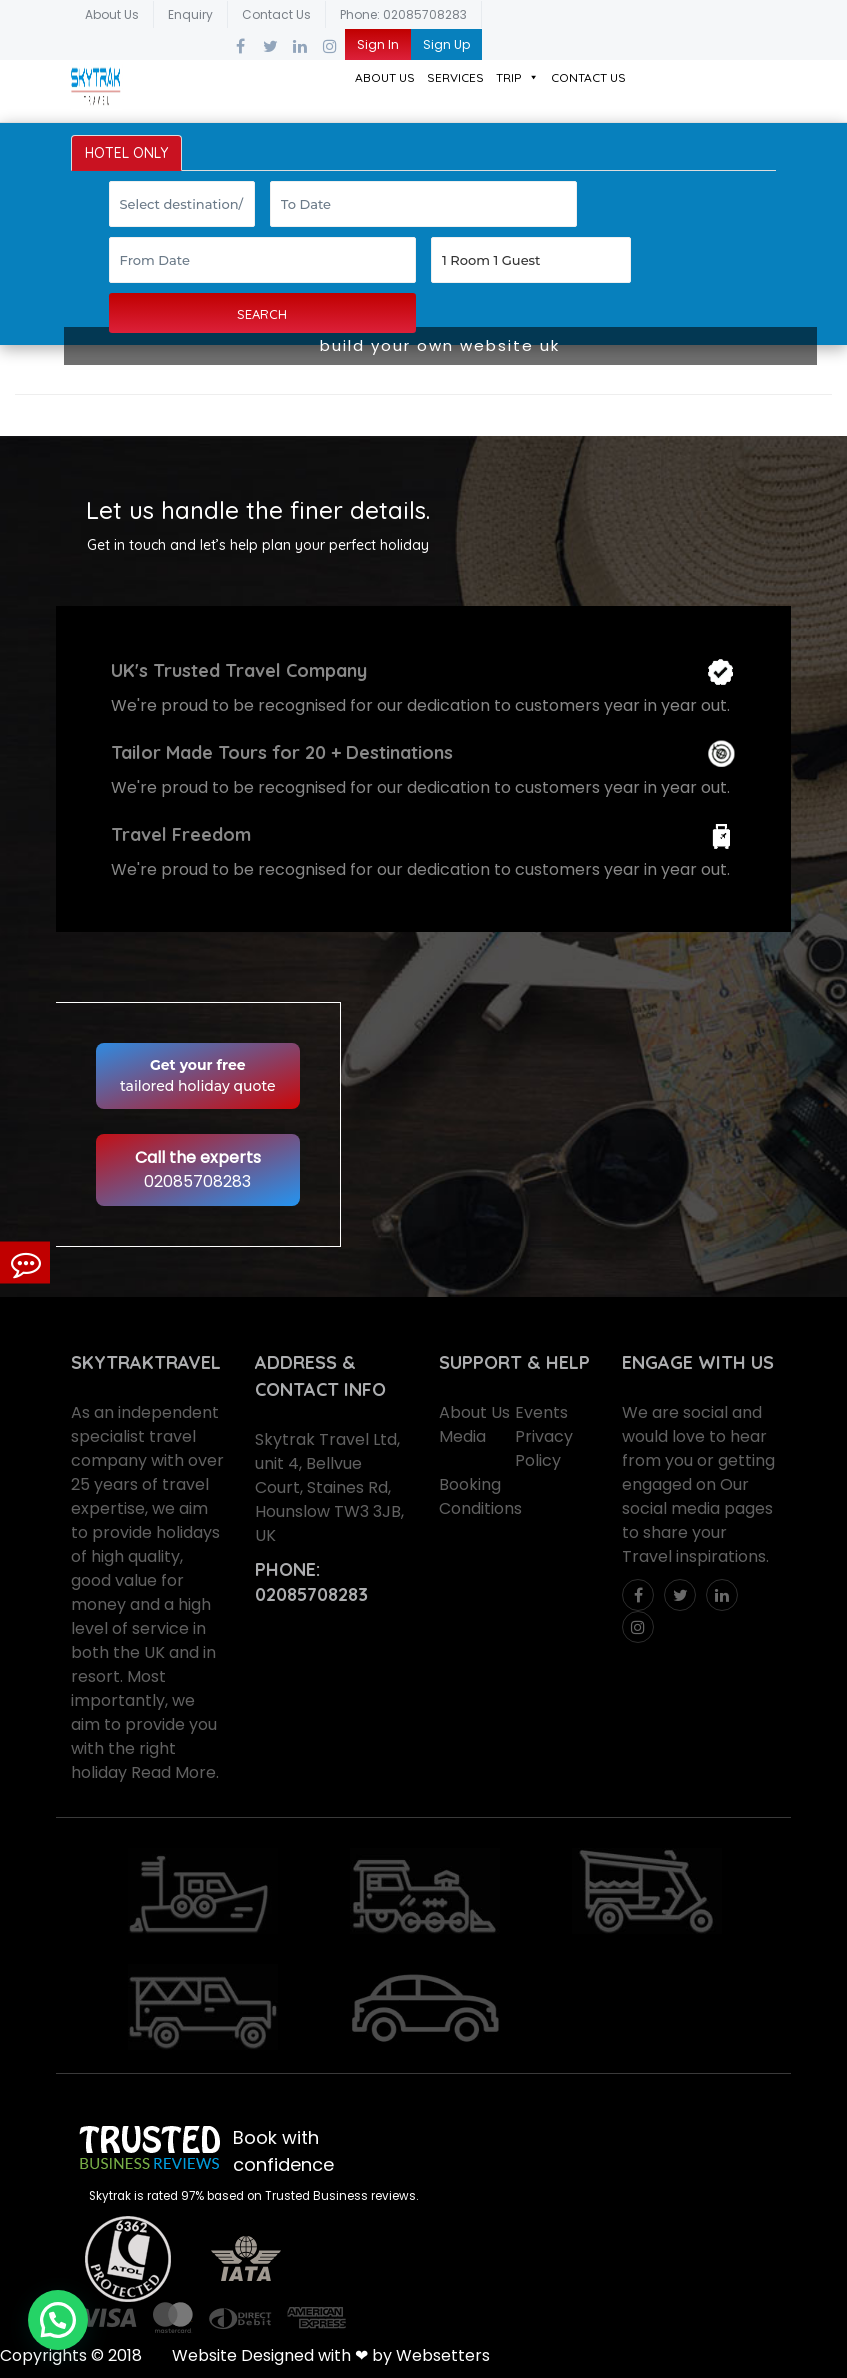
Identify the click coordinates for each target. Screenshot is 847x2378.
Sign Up (446, 44)
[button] (58, 2320)
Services (455, 77)
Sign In (378, 44)
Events (541, 1412)
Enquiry (190, 14)
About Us (112, 14)
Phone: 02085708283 (403, 14)
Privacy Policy (544, 1448)
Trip (517, 77)
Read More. (175, 1772)
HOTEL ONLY (126, 153)
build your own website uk (440, 345)
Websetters (443, 2355)
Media (462, 1436)
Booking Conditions (480, 1496)
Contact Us (276, 14)
